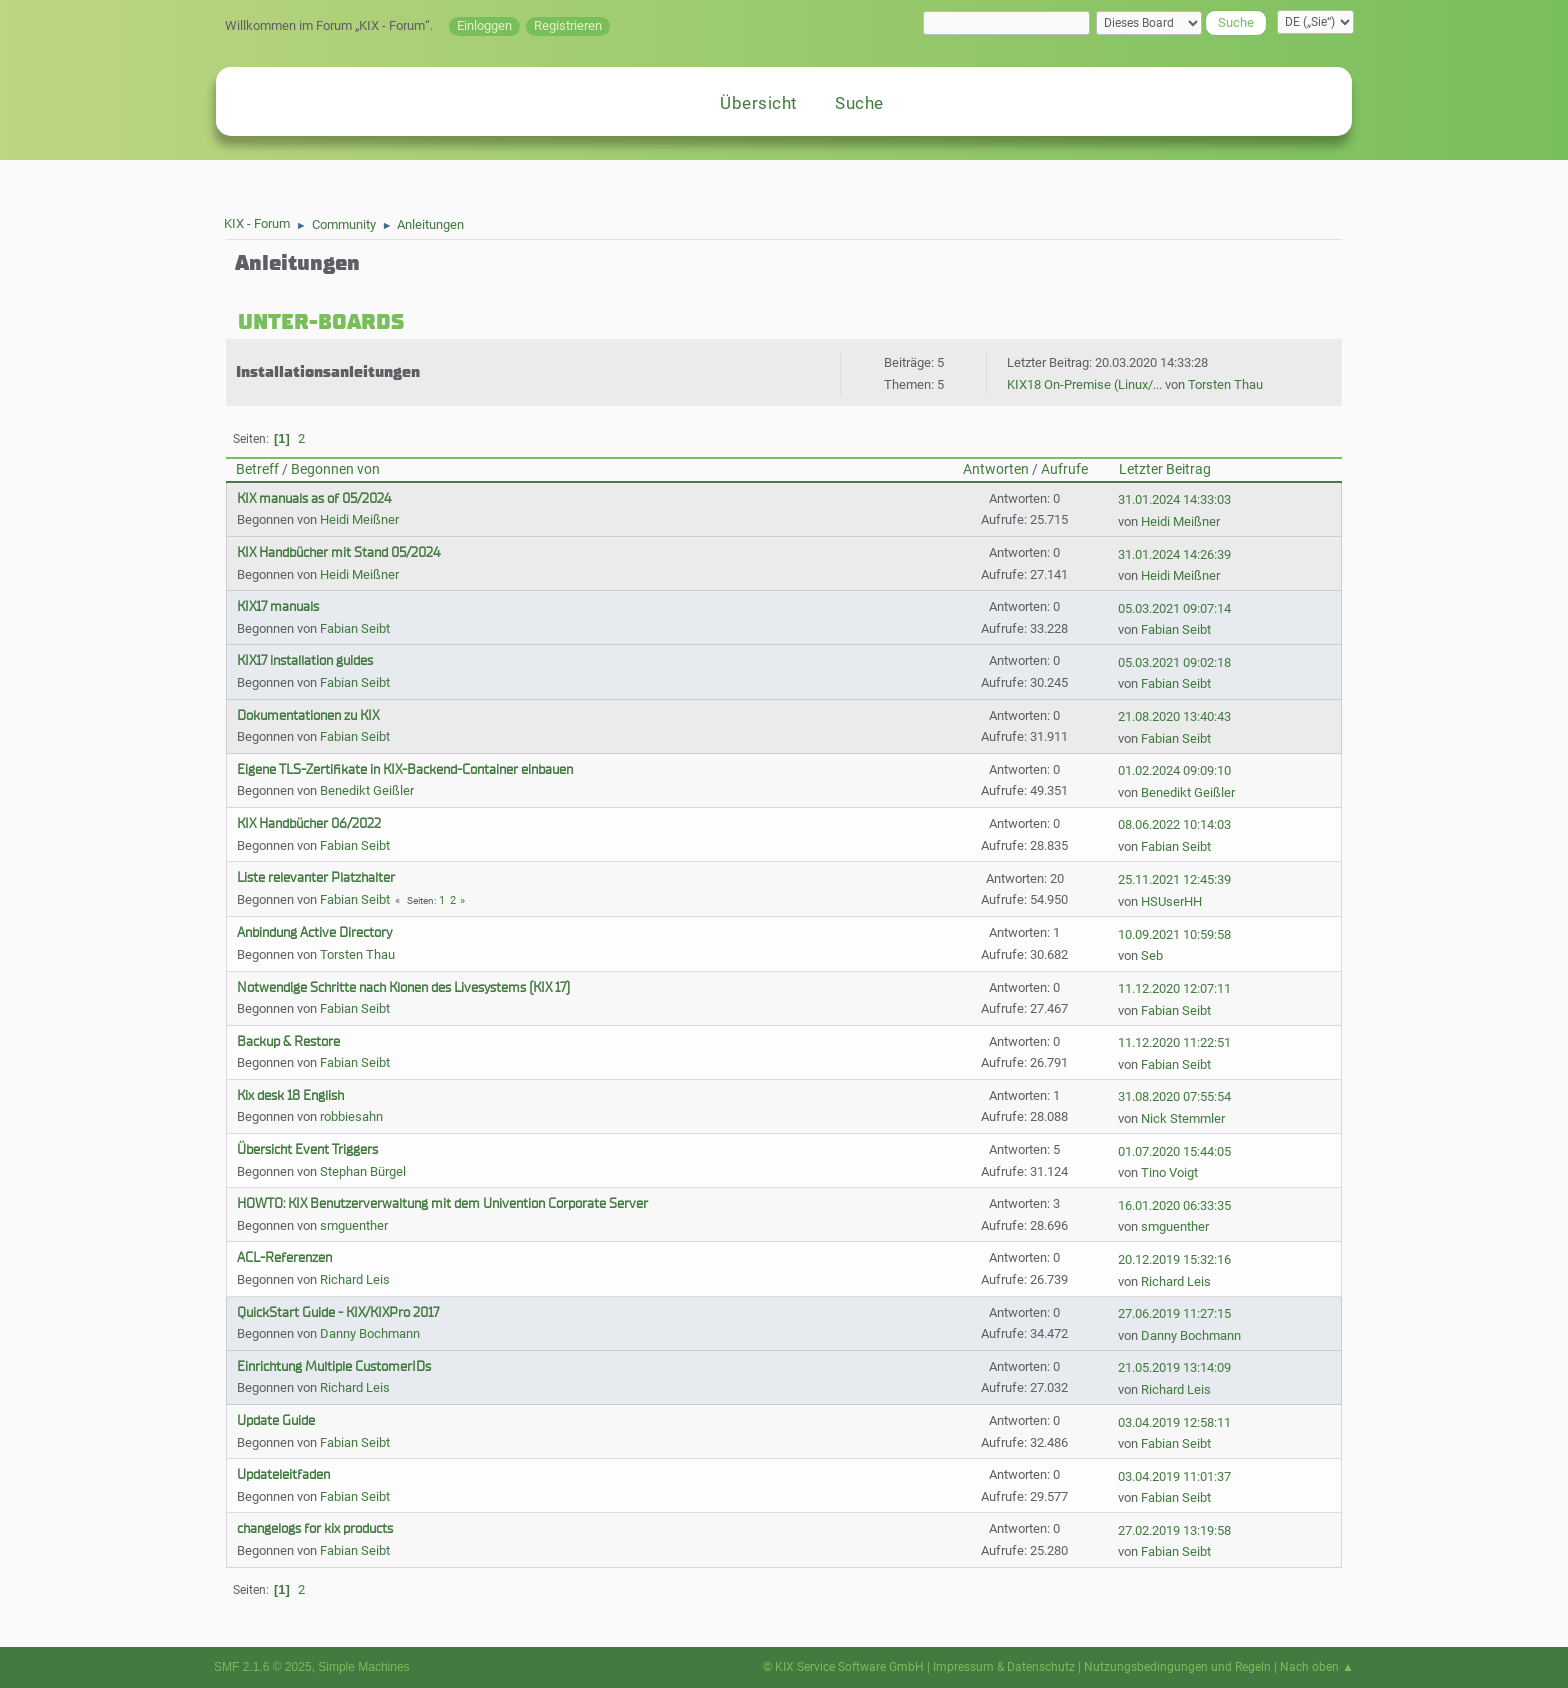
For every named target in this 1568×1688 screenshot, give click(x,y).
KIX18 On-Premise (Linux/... (1084, 384)
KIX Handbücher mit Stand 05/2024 (338, 552)
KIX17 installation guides (305, 660)
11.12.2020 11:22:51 (1174, 1042)
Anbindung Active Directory (314, 932)
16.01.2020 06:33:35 (1174, 1205)
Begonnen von (335, 469)
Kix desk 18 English (290, 1095)
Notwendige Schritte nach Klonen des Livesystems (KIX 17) (403, 987)
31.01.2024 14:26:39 (1174, 554)
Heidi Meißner (359, 519)
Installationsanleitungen (328, 372)
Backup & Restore (288, 1041)
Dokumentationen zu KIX (308, 715)
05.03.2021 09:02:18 (1174, 662)
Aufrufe (1064, 469)
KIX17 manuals (278, 606)
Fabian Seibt (355, 628)
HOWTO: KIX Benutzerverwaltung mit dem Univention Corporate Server (442, 1203)
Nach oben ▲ (1317, 1667)
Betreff (257, 469)
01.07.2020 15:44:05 (1174, 1151)
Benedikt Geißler (367, 790)
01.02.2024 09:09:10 (1174, 770)
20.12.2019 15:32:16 (1174, 1259)
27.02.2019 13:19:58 (1174, 1530)
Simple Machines (363, 1667)
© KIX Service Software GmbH (843, 1667)
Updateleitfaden (283, 1474)
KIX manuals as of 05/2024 (314, 498)
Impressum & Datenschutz (1004, 1667)
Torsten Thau (1225, 384)
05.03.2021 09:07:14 (1174, 608)
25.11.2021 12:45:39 (1174, 879)
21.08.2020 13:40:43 (1174, 716)
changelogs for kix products (315, 1528)
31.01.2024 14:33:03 (1174, 499)
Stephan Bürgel (363, 1171)
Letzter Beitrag (1165, 469)
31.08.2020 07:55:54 (1174, 1096)
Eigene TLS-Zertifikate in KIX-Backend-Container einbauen (405, 769)
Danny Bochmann (370, 1333)
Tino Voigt (1169, 1172)
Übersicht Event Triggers (307, 1149)
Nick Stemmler (1183, 1118)
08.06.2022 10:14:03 (1174, 824)
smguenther (354, 1225)
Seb (1152, 955)
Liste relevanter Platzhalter (316, 877)
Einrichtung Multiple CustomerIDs (334, 1366)
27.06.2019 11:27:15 (1174, 1313)
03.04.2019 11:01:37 (1174, 1476)
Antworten (996, 469)
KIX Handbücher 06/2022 (309, 823)
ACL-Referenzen (284, 1257)
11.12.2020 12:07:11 (1174, 988)
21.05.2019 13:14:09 (1174, 1367)
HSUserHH (1171, 901)
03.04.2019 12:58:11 (1174, 1422)
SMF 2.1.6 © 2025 (263, 1667)
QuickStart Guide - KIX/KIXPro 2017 (338, 1312)
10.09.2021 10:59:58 (1174, 934)
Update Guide (276, 1420)
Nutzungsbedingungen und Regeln (1177, 1667)
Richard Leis (355, 1279)
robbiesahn (351, 1116)
